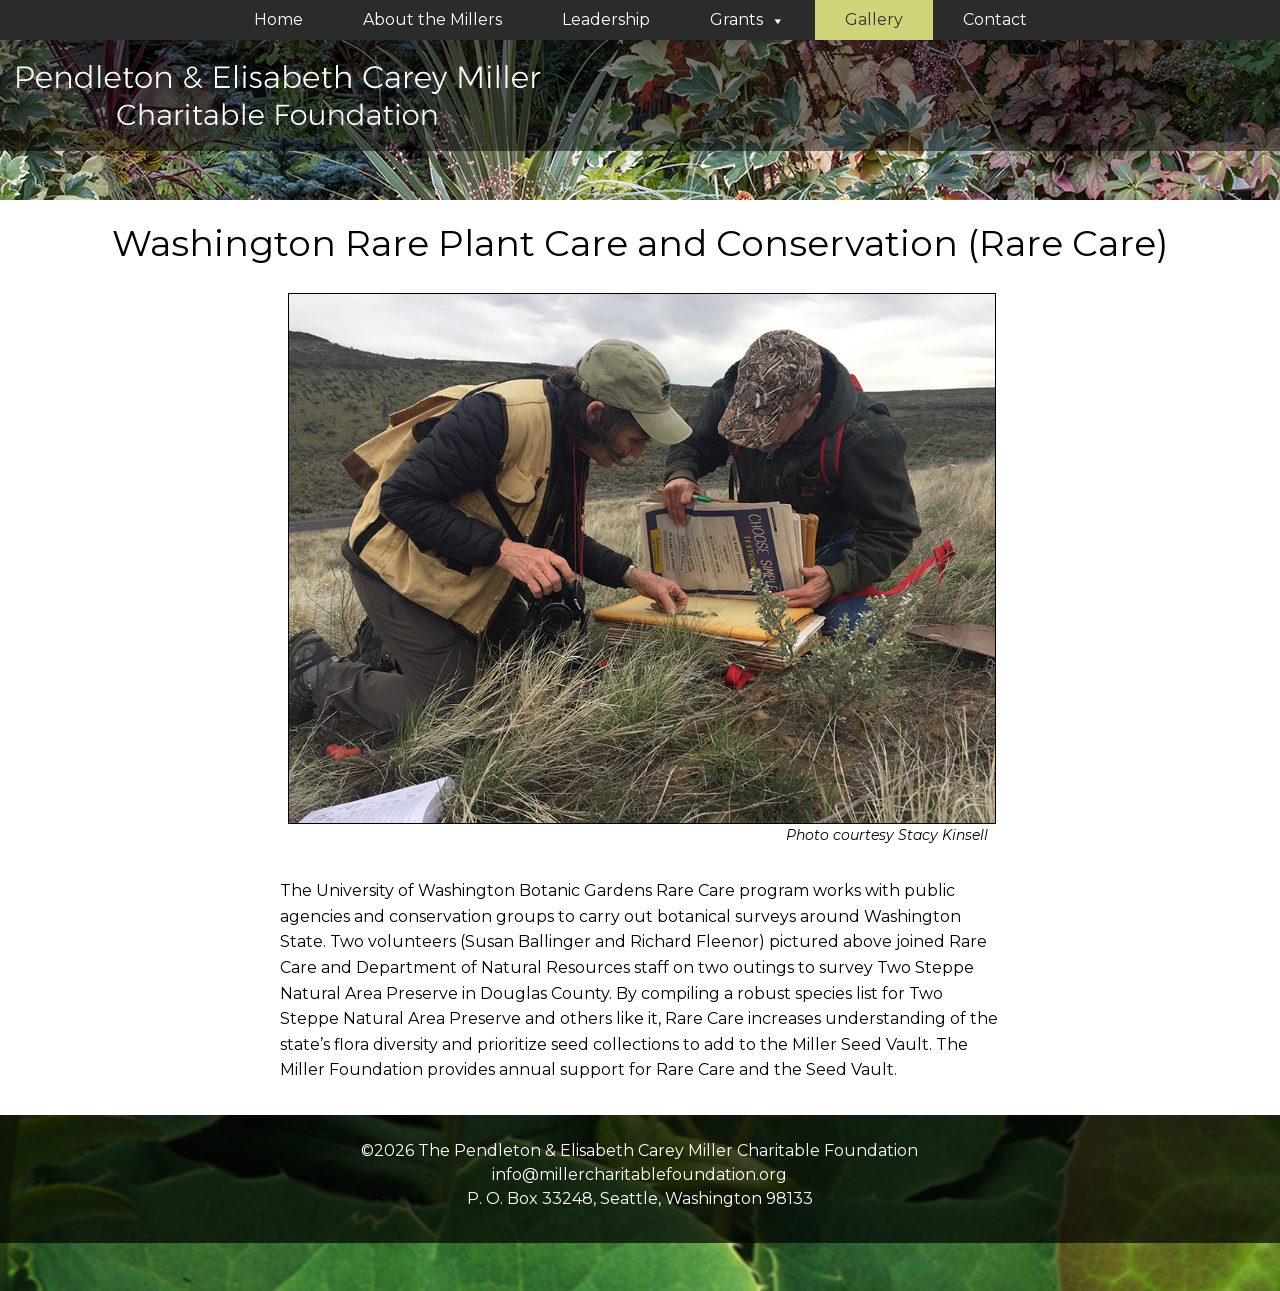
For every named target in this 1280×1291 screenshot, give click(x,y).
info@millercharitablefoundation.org (639, 1174)
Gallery (874, 19)
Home (278, 19)
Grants (747, 19)
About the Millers (432, 19)
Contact (995, 19)
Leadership (606, 19)
